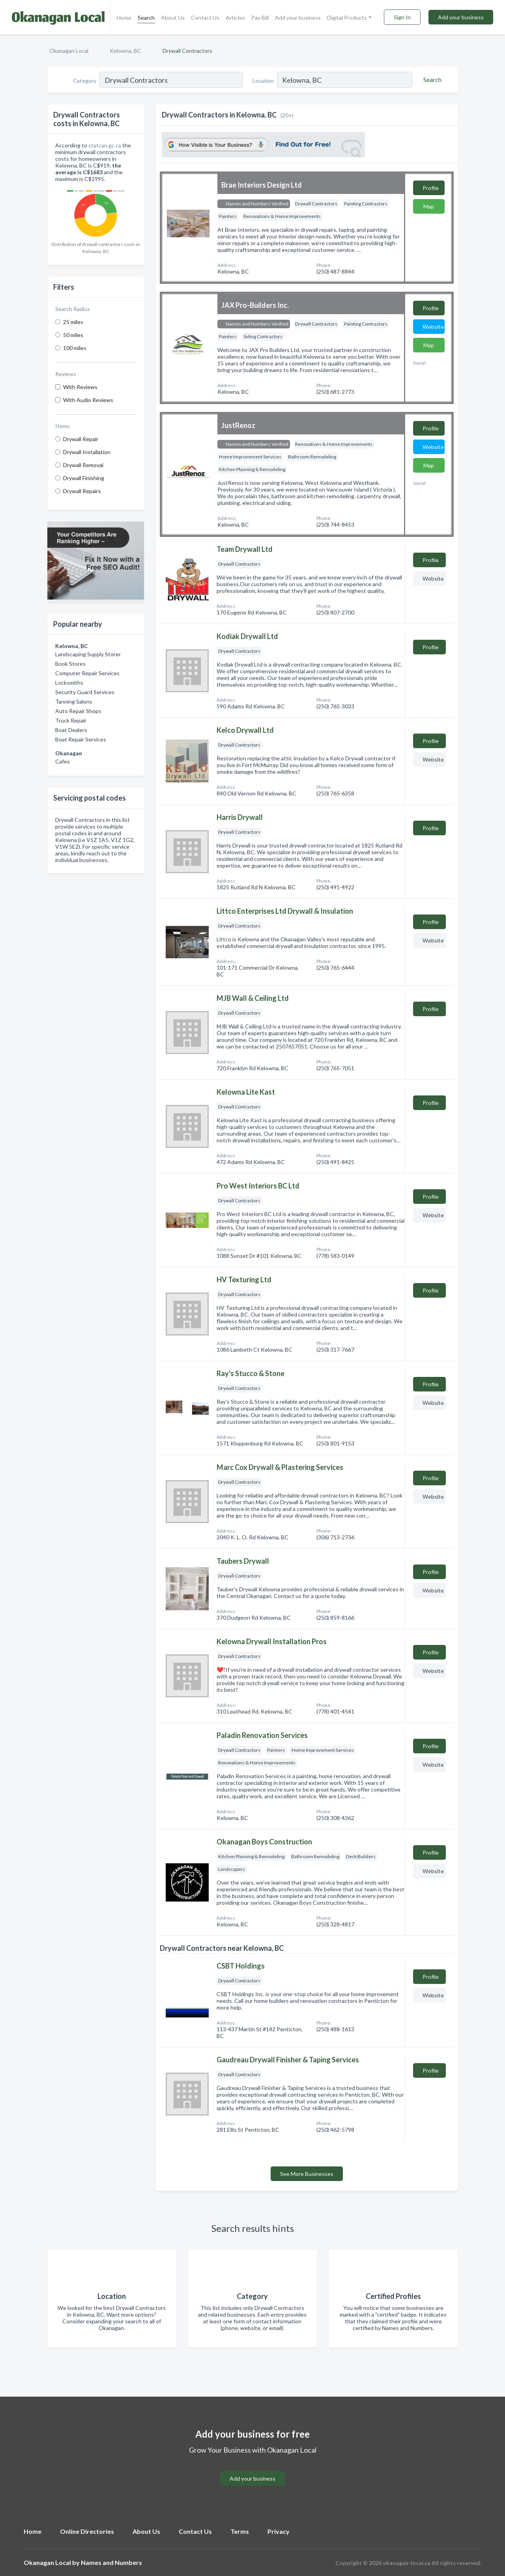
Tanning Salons (73, 701)
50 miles (73, 335)
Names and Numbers (111, 2562)
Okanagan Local (68, 50)
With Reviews (80, 387)
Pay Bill (260, 17)
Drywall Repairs (82, 491)
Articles (235, 17)
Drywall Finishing (83, 478)
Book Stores (70, 663)
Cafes (62, 761)
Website (433, 326)
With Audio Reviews (88, 400)
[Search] (431, 80)
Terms (239, 2531)
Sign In (402, 17)
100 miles (74, 348)
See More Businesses (306, 2173)
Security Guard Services (84, 692)
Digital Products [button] (347, 17)
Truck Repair (70, 720)
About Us (173, 17)
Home (124, 17)
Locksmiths (69, 682)
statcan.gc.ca (104, 145)
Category (84, 80)
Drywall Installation (86, 452)
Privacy (278, 2531)
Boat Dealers (71, 729)
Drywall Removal (83, 465)
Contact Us (205, 17)
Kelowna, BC (125, 50)
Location (263, 80)
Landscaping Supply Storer (88, 654)
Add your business (298, 17)
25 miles (73, 322)
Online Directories (87, 2531)
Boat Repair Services (80, 739)
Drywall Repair (80, 439)
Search (146, 17)
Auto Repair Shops (78, 711)
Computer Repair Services (87, 673)
